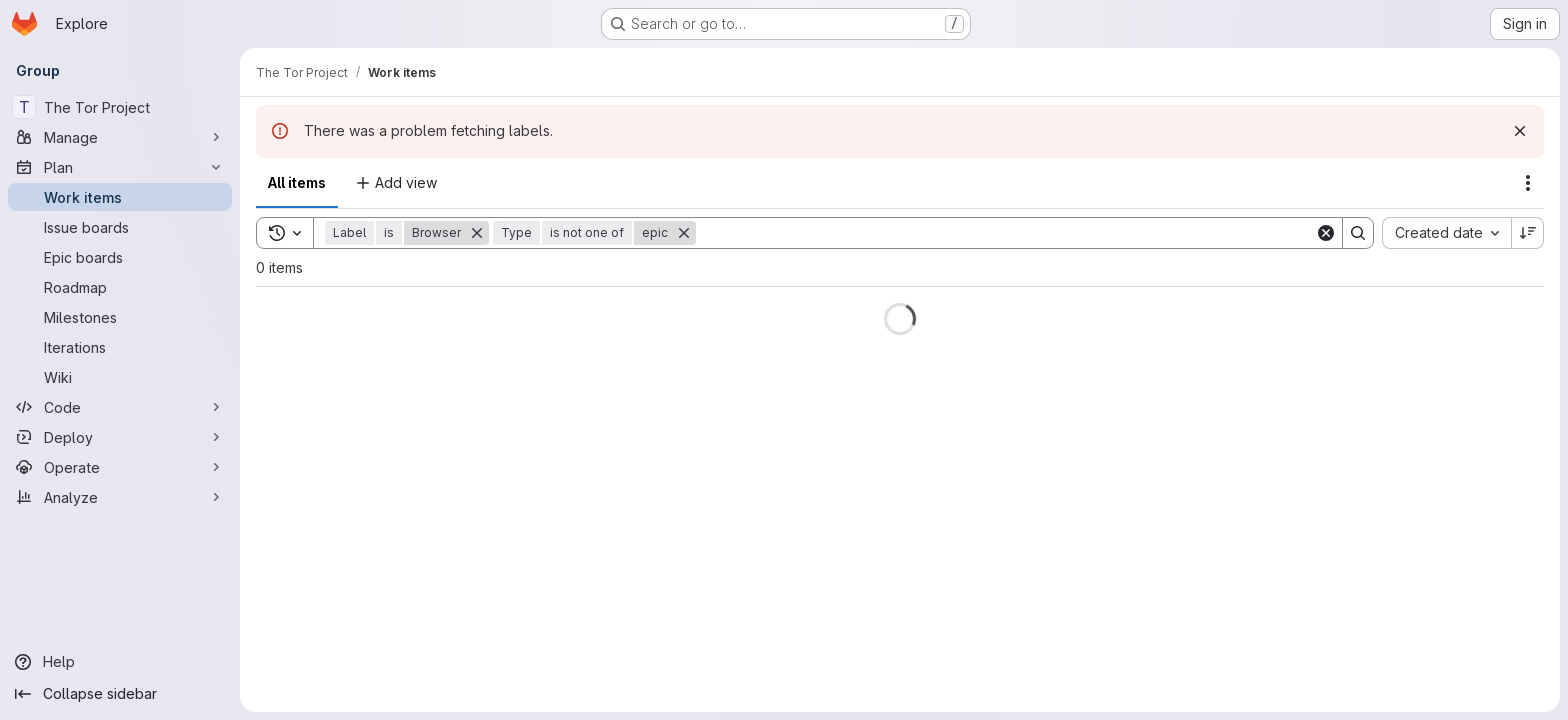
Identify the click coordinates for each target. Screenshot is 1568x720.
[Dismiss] (1520, 131)
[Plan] (120, 167)
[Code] (120, 407)
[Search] (1005, 233)
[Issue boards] (120, 227)
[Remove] (477, 233)
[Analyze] (120, 497)
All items (297, 182)
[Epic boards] (120, 257)
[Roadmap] (120, 287)
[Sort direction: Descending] (1528, 233)
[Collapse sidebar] (120, 694)
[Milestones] (120, 317)
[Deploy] (120, 437)
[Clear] (1326, 233)
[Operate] (120, 467)
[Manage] (120, 137)
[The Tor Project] (120, 107)
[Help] (120, 662)
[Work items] (120, 197)
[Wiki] (120, 377)
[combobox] (1446, 233)
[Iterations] (120, 347)
